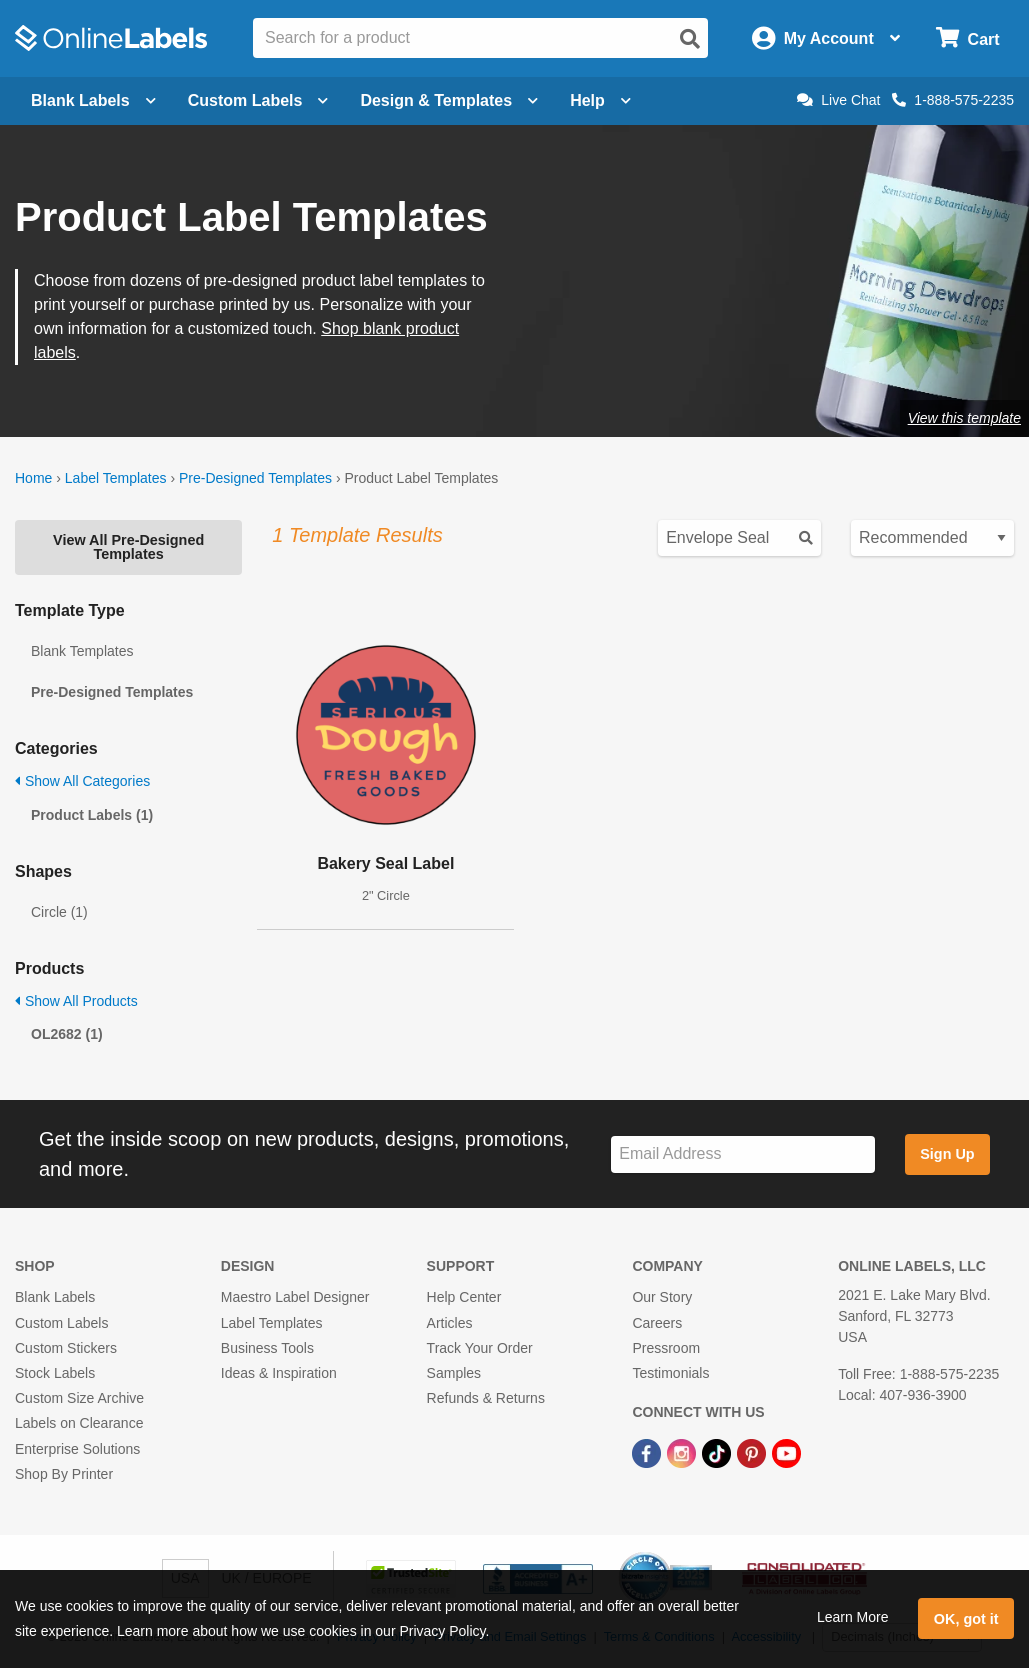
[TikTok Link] (718, 1452)
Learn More (853, 1617)
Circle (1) (59, 912)
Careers (657, 1323)
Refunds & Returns (486, 1398)
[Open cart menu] (967, 38)
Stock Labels (55, 1373)
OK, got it (966, 1619)
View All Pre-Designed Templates (128, 547)
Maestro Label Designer (295, 1297)
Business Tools (267, 1348)
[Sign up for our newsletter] (743, 1154)
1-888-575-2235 (953, 100)
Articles (450, 1323)
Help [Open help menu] (600, 100)
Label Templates (116, 478)
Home (33, 478)
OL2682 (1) (67, 1034)
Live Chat (838, 100)
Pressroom (666, 1348)
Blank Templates (82, 651)
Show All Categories (82, 781)
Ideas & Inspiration (279, 1373)
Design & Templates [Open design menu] (449, 100)
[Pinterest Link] (753, 1452)
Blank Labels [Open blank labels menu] (93, 100)
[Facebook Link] (648, 1452)
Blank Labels (55, 1297)
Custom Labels (61, 1323)
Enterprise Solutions (77, 1449)
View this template (964, 418)
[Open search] (690, 39)
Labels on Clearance (79, 1423)
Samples (454, 1373)
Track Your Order (480, 1348)
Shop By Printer (64, 1474)
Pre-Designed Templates (255, 478)
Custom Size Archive (79, 1398)
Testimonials (670, 1373)
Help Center (464, 1297)
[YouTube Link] (786, 1452)
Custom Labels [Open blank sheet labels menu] (258, 100)
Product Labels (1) (92, 815)
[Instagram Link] (683, 1452)
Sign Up (947, 1154)
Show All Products (76, 1001)
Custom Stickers (66, 1348)
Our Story (662, 1297)
